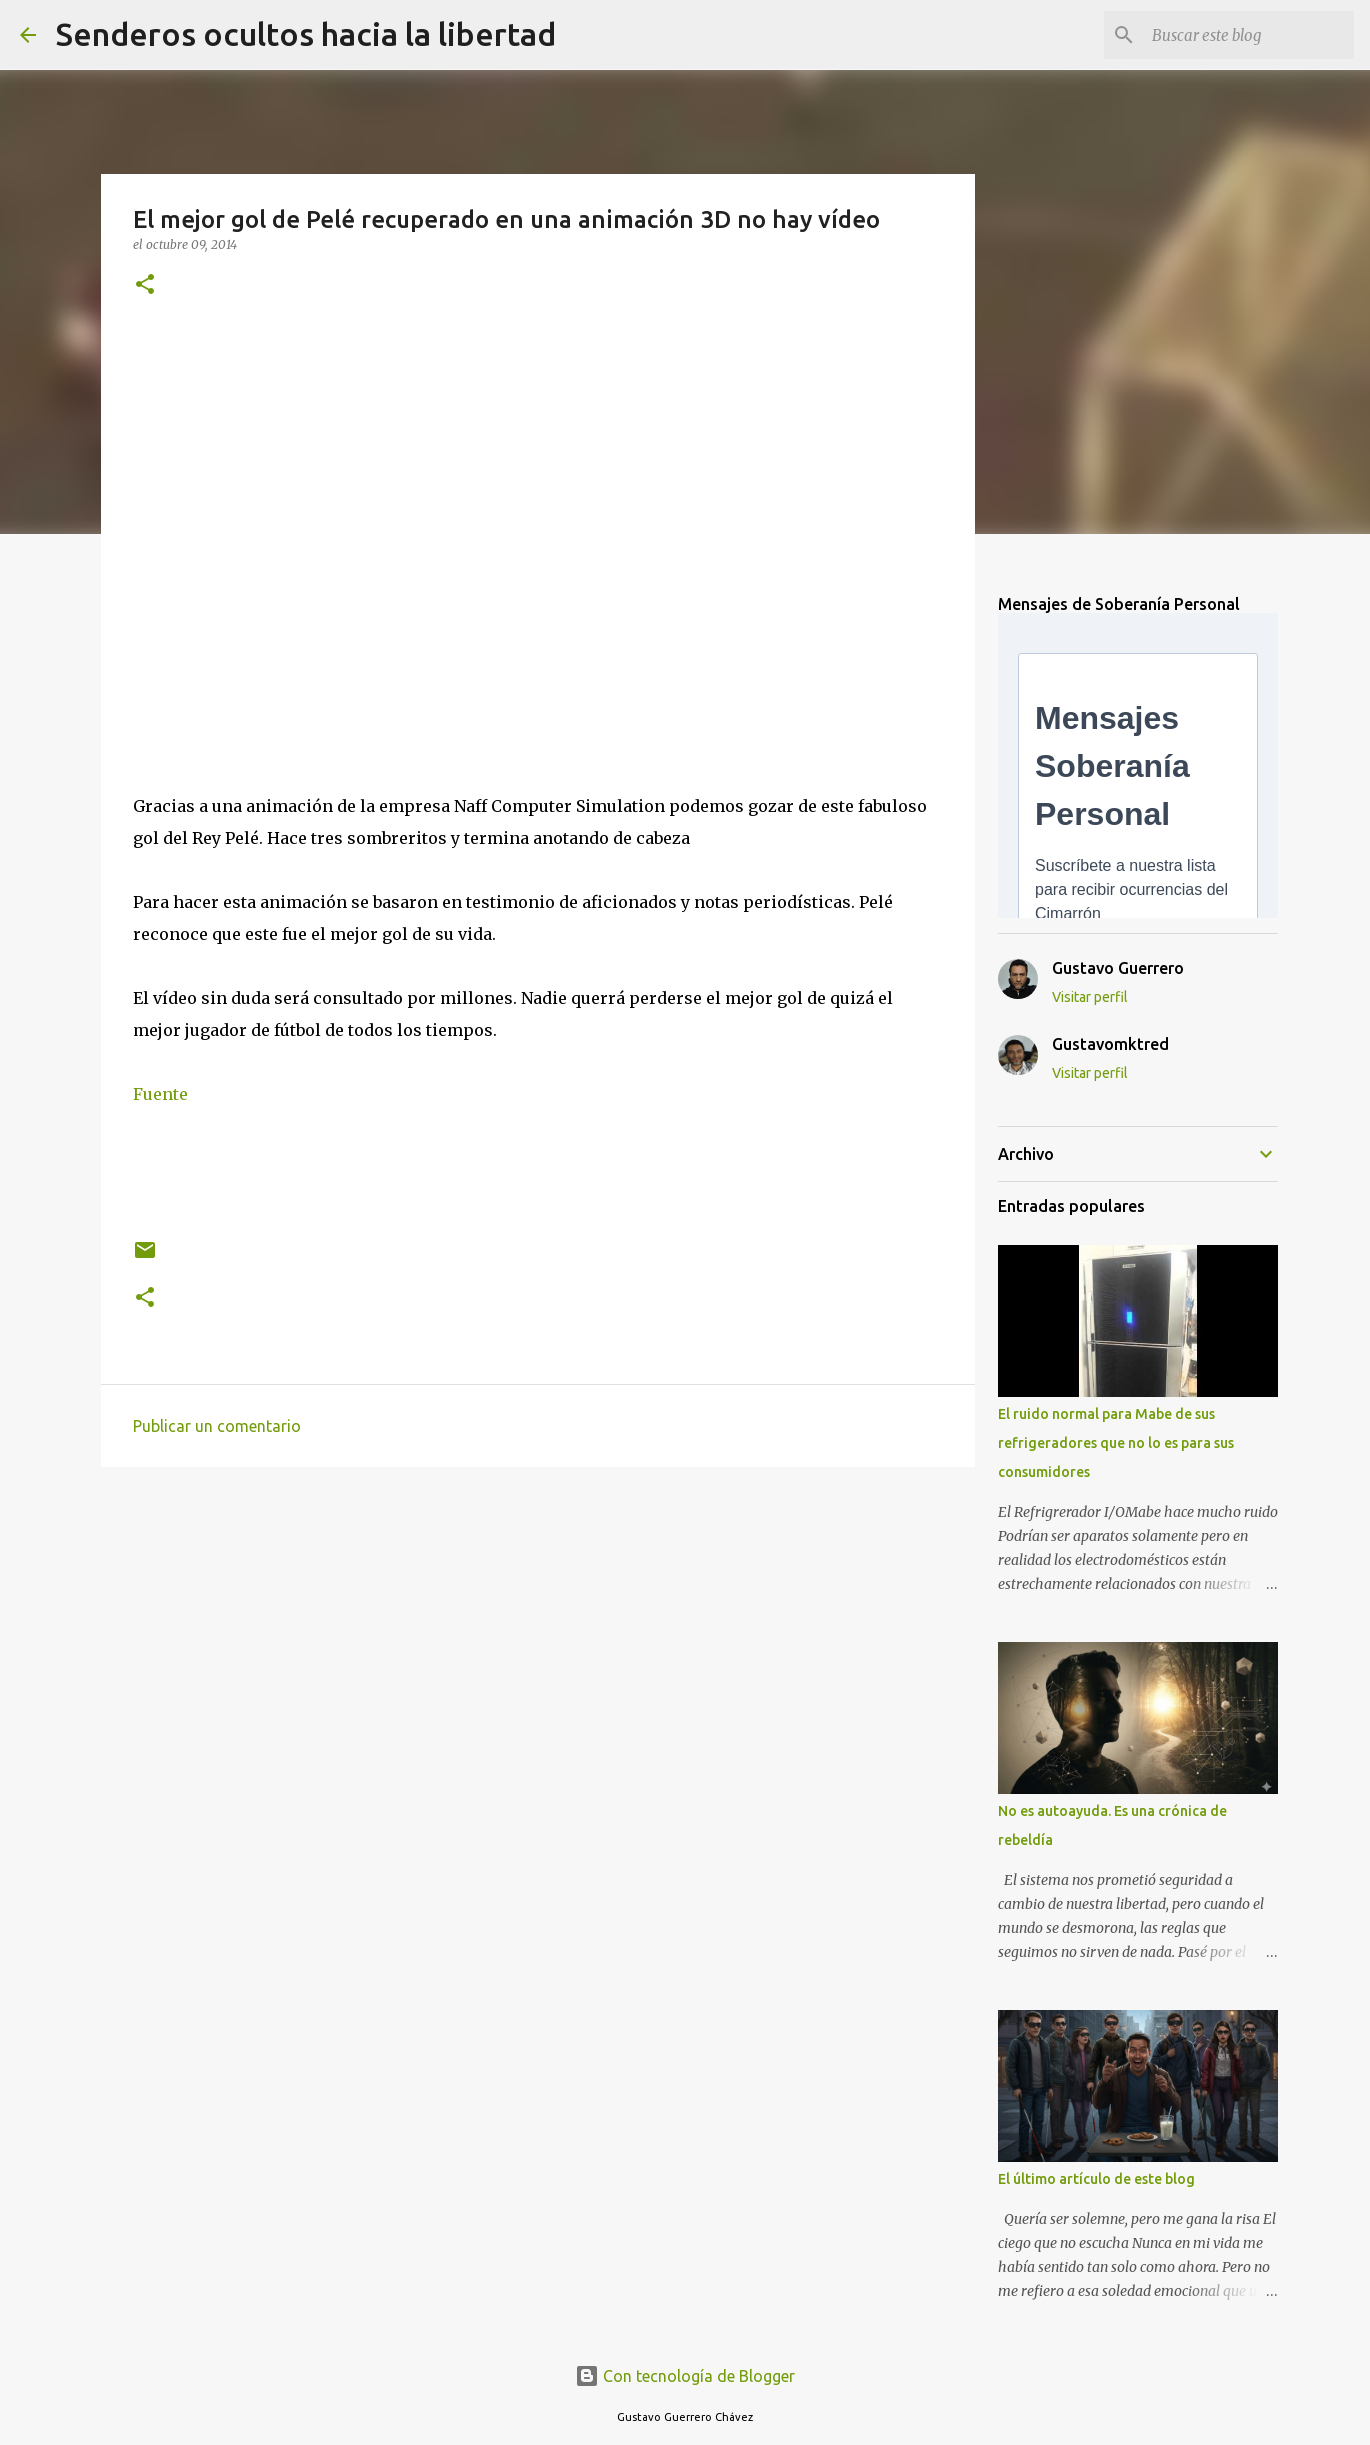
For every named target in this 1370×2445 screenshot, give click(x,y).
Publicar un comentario (217, 1426)
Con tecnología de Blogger (685, 2376)
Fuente (160, 1094)
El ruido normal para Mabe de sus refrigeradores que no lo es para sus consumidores (1116, 1443)
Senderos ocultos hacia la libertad (306, 34)
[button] (145, 285)
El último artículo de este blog (1096, 2179)
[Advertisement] (538, 1637)
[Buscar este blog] (1249, 35)
